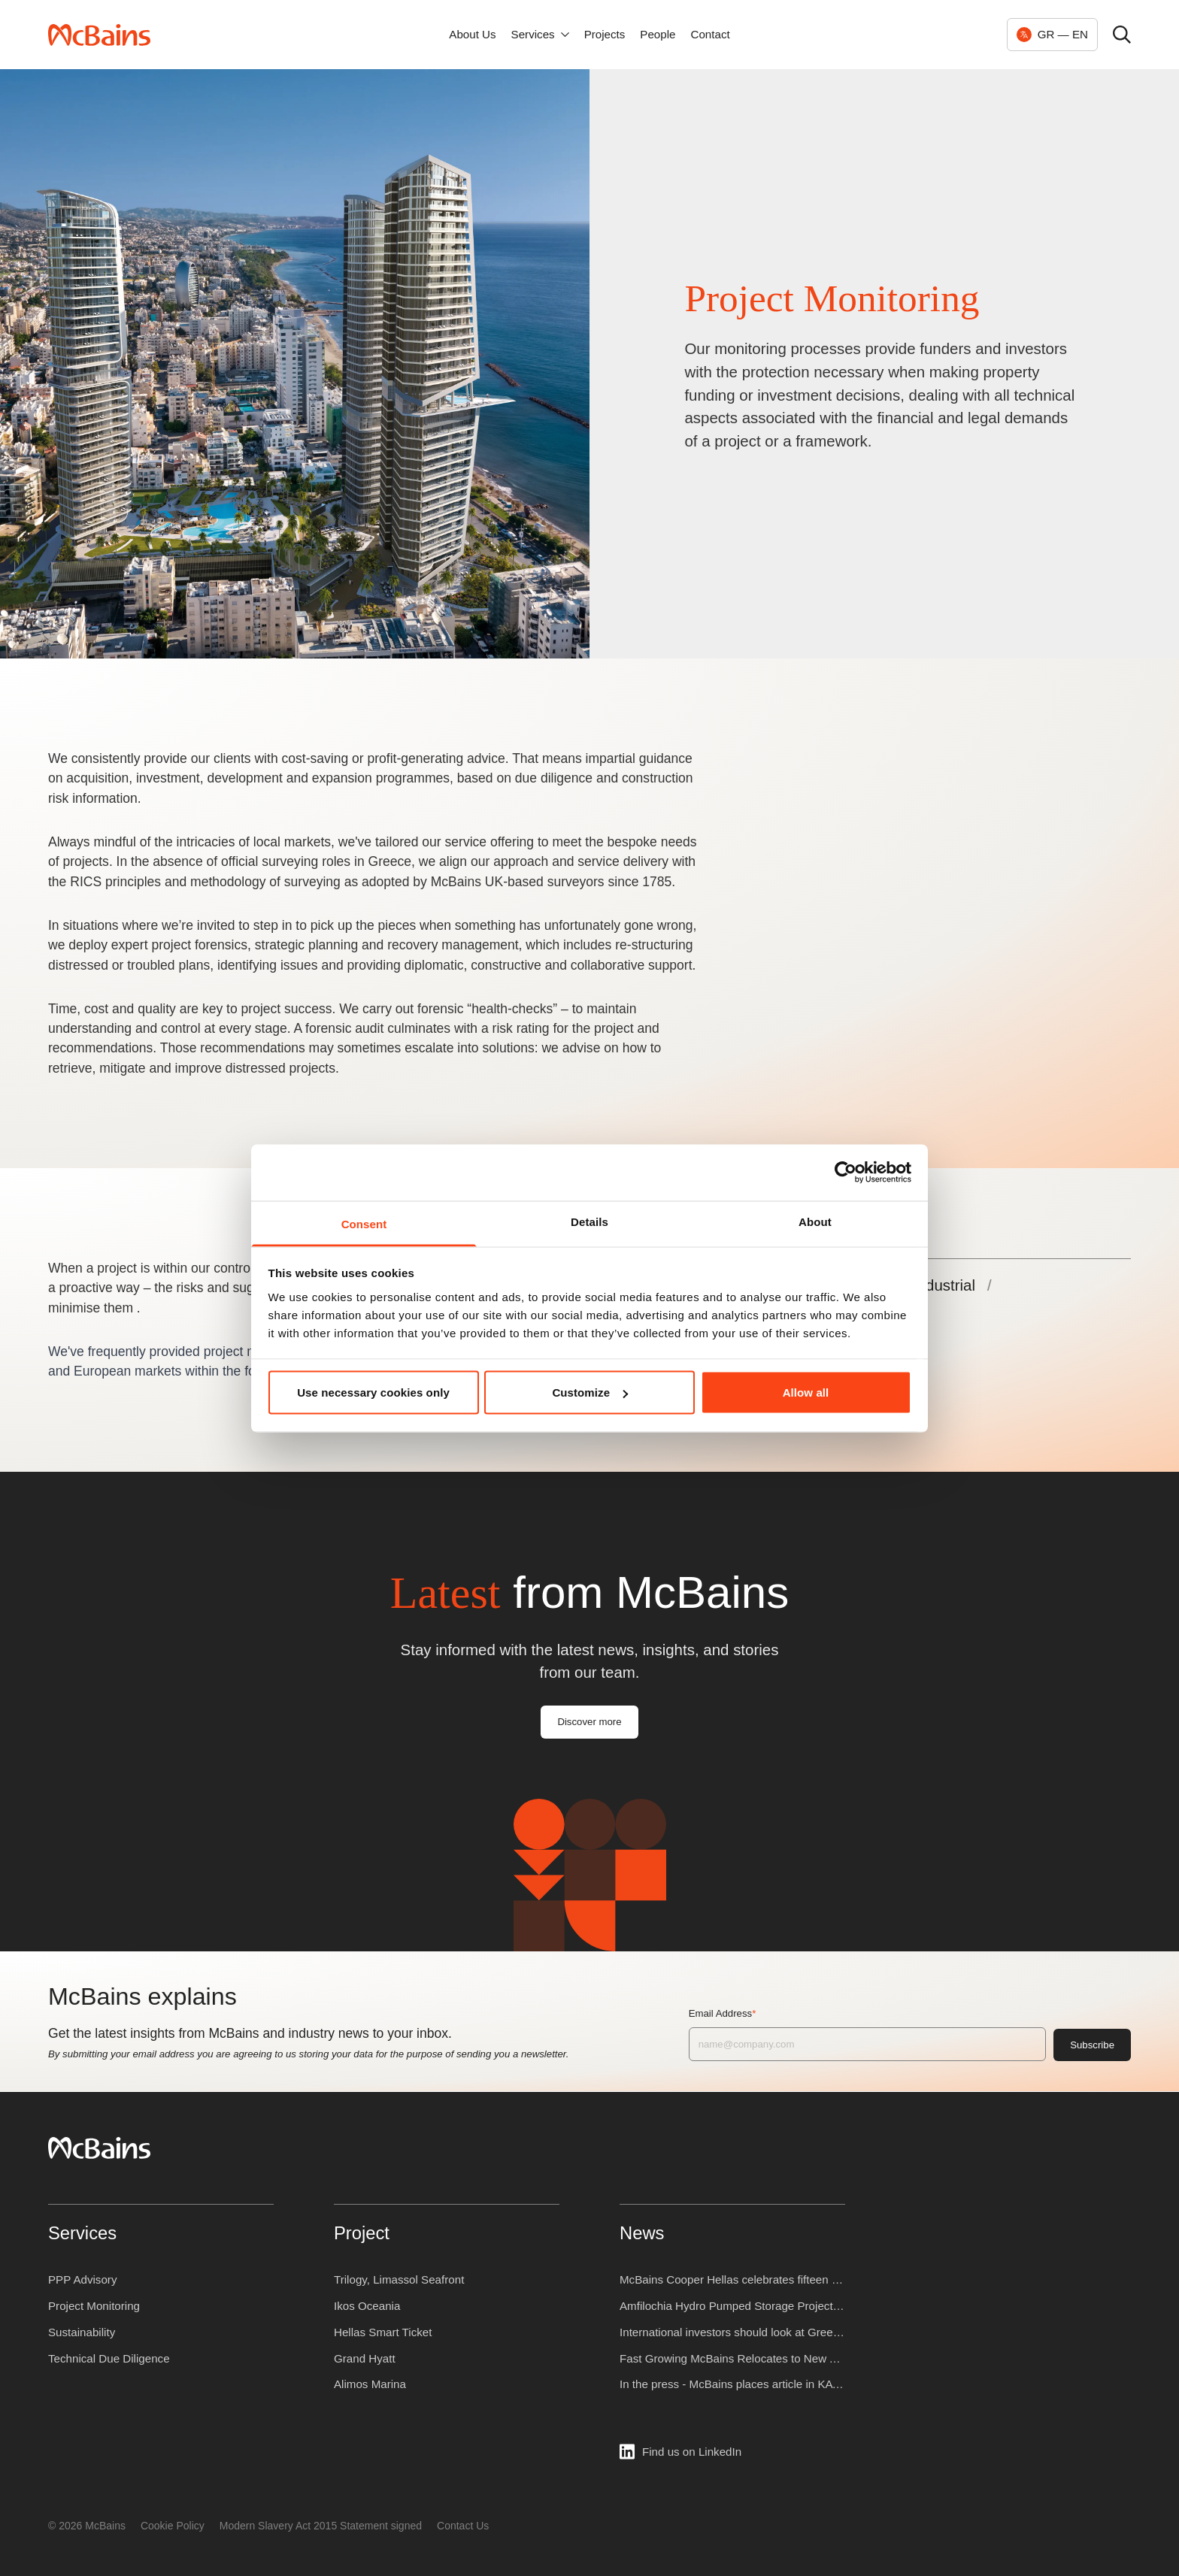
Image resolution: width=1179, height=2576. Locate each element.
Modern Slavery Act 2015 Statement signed (321, 2525)
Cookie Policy (173, 2525)
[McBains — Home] (99, 35)
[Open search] (1122, 34)
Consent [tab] (364, 1223)
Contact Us (463, 2525)
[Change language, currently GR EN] (1052, 34)
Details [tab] (589, 1221)
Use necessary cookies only (373, 1392)
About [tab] (815, 1221)
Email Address (744, 2012)
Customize (590, 1392)
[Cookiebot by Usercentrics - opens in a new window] (845, 1172)
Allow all (806, 1392)
